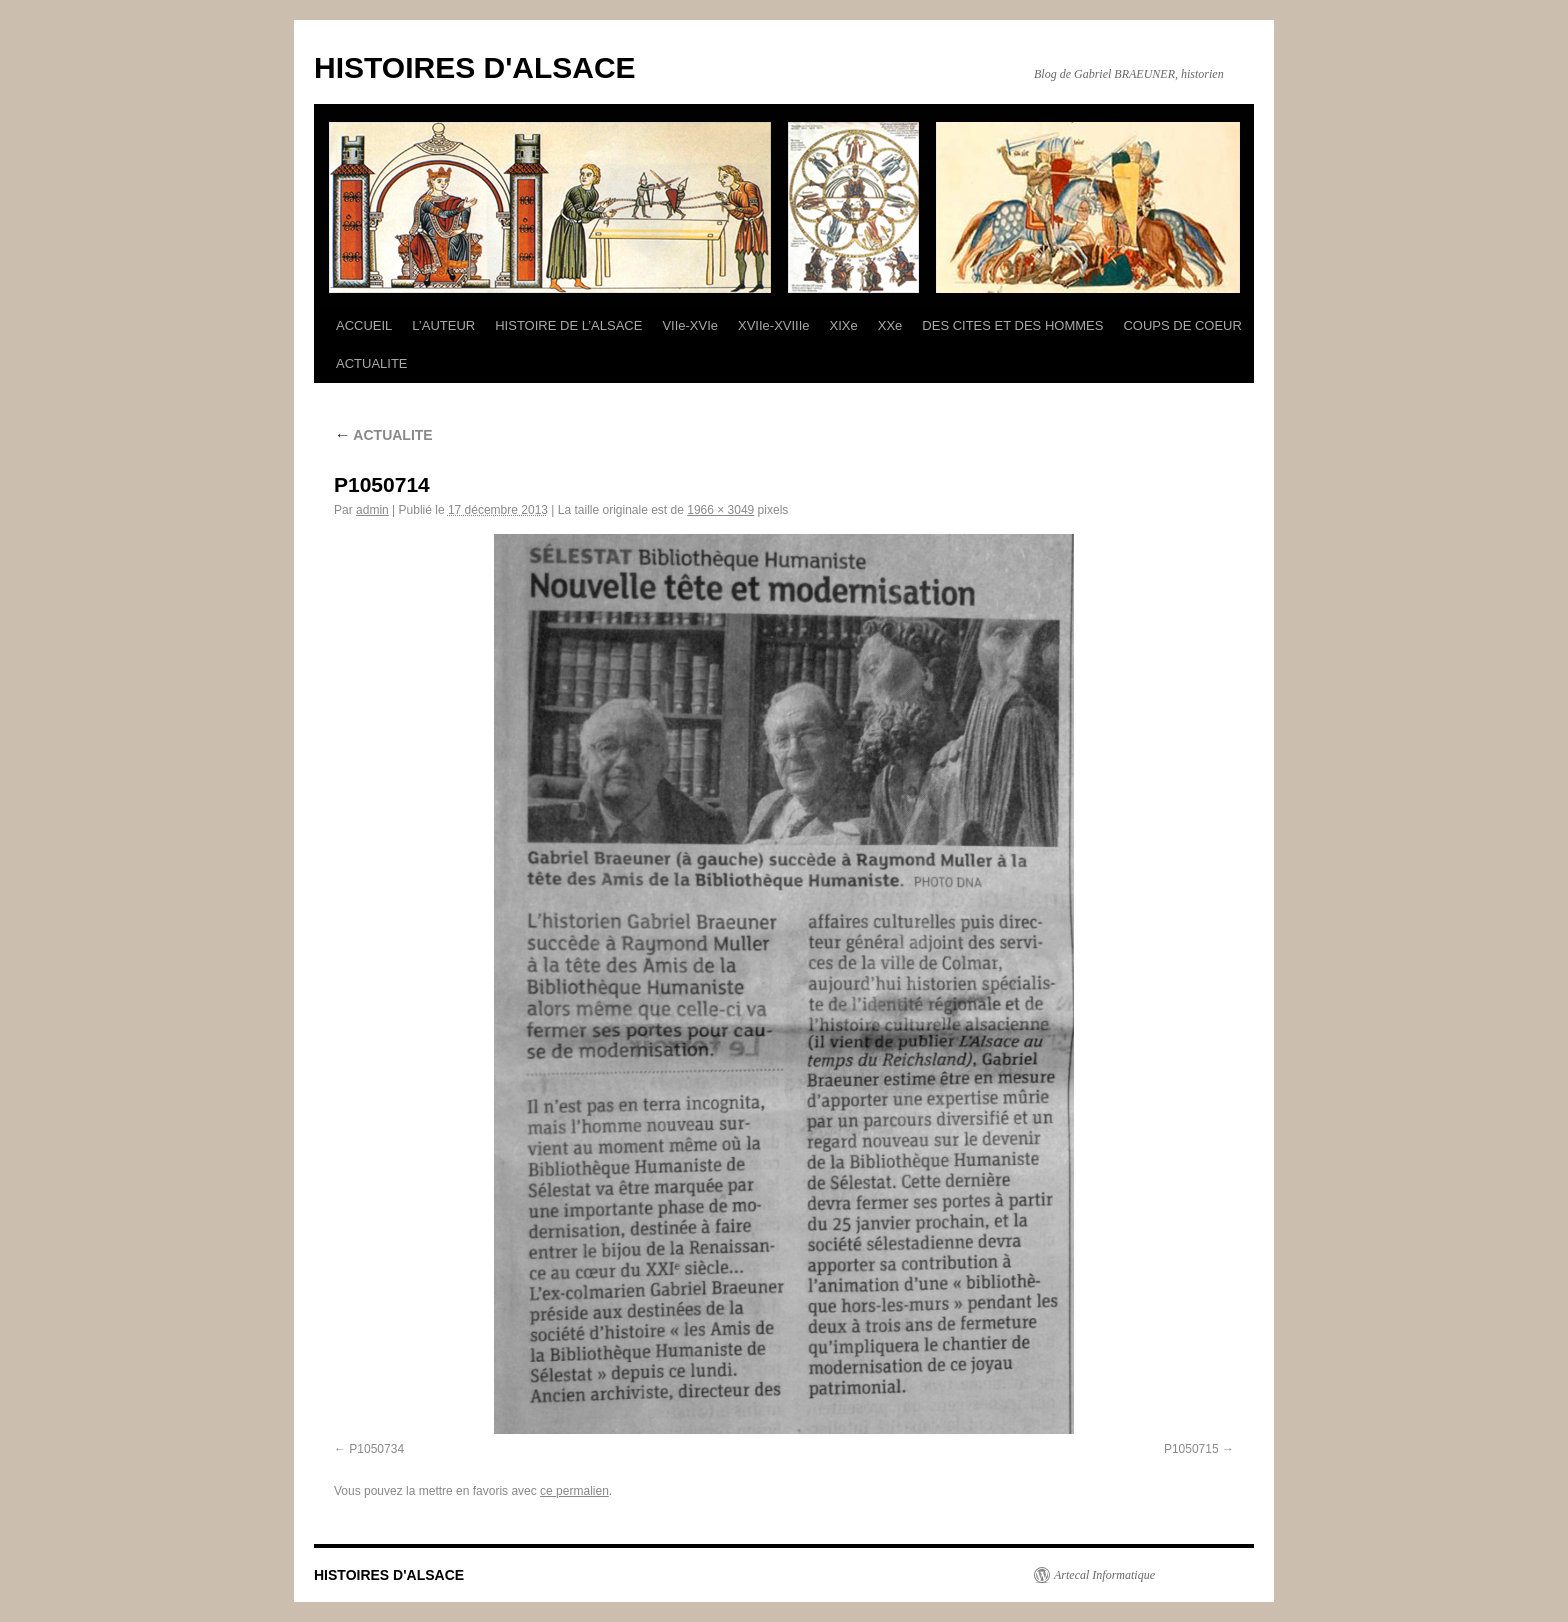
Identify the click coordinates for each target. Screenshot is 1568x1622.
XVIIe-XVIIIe (774, 325)
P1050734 (376, 1449)
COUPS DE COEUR (1182, 325)
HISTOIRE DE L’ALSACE (568, 325)
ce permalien (574, 1491)
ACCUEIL (364, 325)
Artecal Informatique (1104, 1575)
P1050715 (1191, 1449)
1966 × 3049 (720, 510)
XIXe (844, 325)
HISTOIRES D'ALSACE (475, 67)
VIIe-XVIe (690, 325)
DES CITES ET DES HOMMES (1012, 325)
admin (372, 510)
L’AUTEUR (443, 325)
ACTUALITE (372, 363)
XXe (890, 325)
